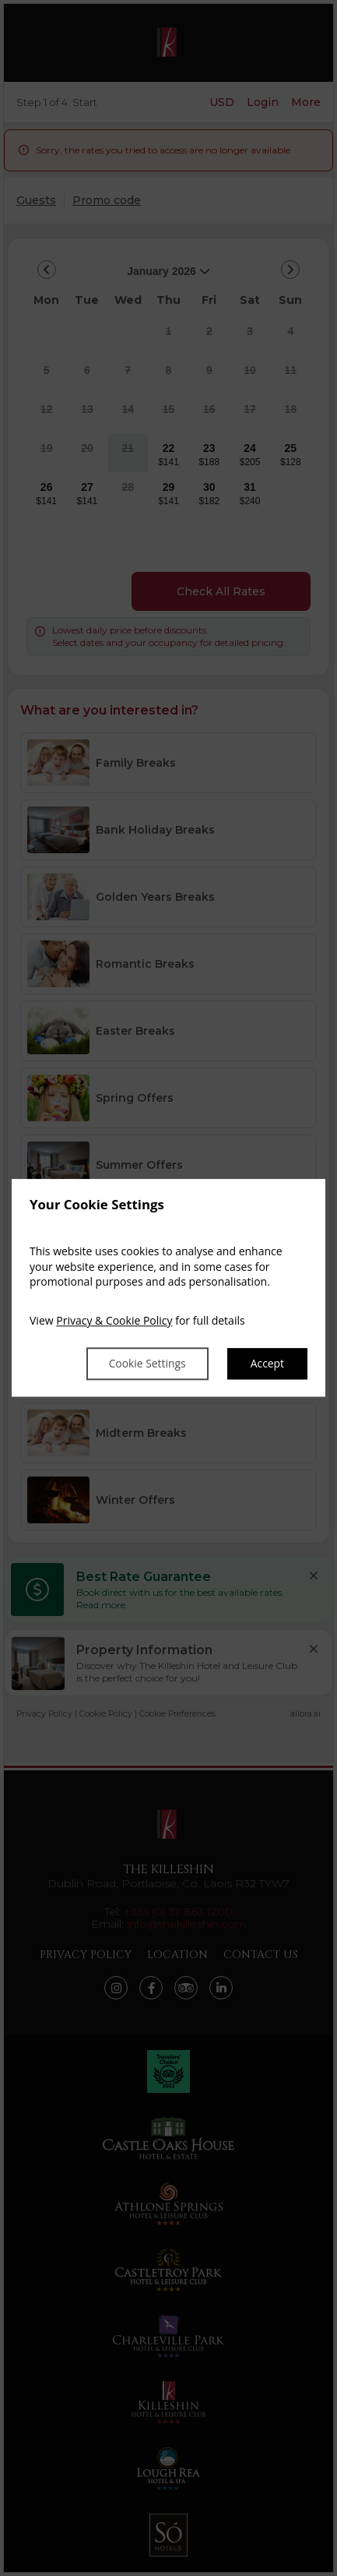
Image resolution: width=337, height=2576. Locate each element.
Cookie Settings (145, 1364)
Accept (267, 1364)
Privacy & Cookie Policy (114, 1320)
